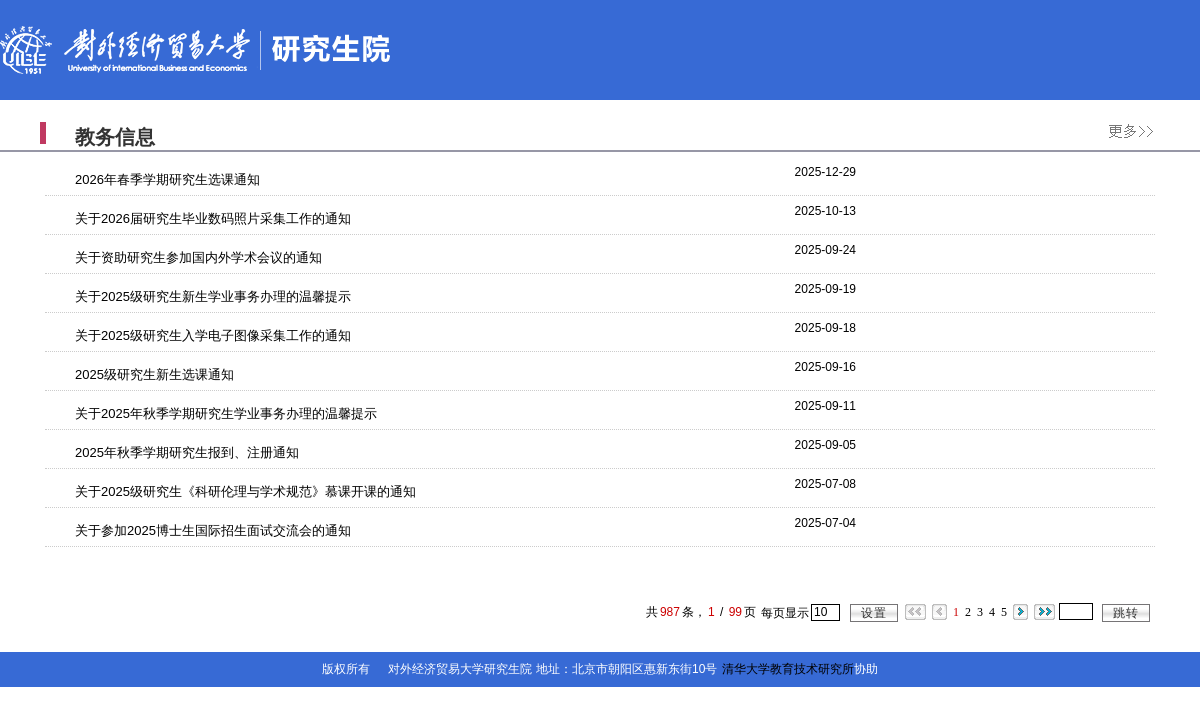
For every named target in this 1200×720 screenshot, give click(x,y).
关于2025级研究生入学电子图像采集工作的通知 (213, 335)
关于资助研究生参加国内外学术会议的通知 (198, 257)
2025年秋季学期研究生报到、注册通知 (187, 452)
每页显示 (785, 613)
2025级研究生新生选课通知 (154, 374)
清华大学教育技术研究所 (788, 669)
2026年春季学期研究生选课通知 (167, 179)
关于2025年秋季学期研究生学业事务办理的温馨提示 (226, 413)
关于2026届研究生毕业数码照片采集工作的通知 (213, 218)
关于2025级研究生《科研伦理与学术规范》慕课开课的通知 (245, 491)
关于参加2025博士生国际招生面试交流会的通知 (213, 530)
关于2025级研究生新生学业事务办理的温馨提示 (213, 296)
